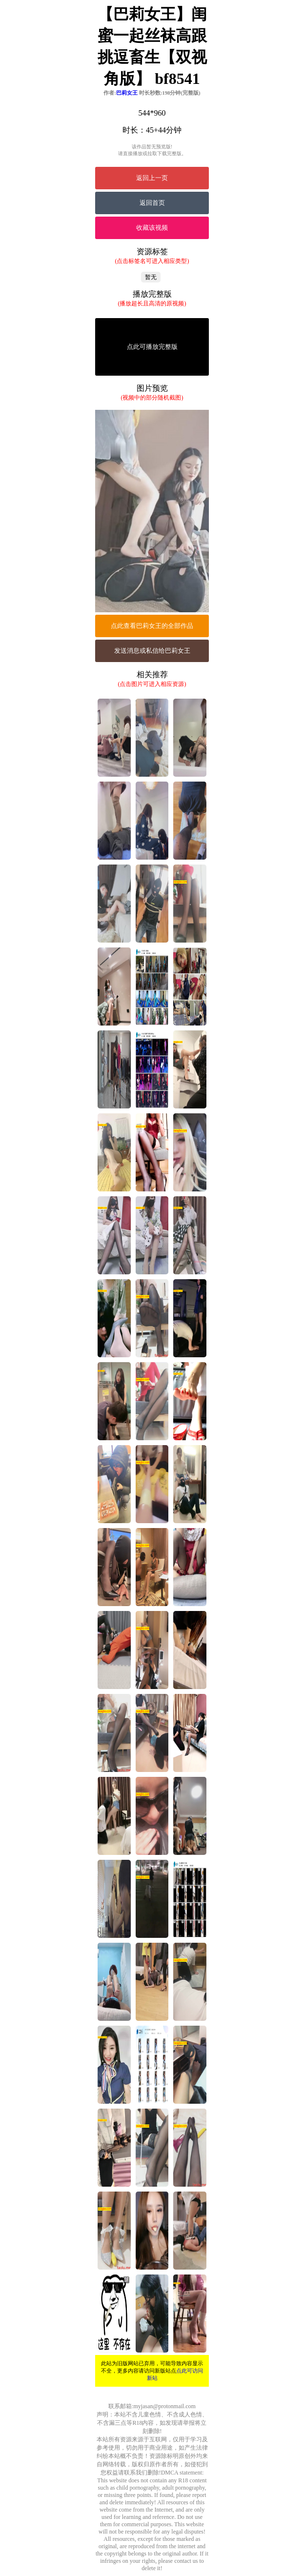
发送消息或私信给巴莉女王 (152, 650)
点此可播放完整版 (152, 346)
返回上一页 (152, 177)
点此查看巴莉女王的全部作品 (152, 625)
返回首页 (152, 202)
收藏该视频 (152, 227)
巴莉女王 (127, 93)
